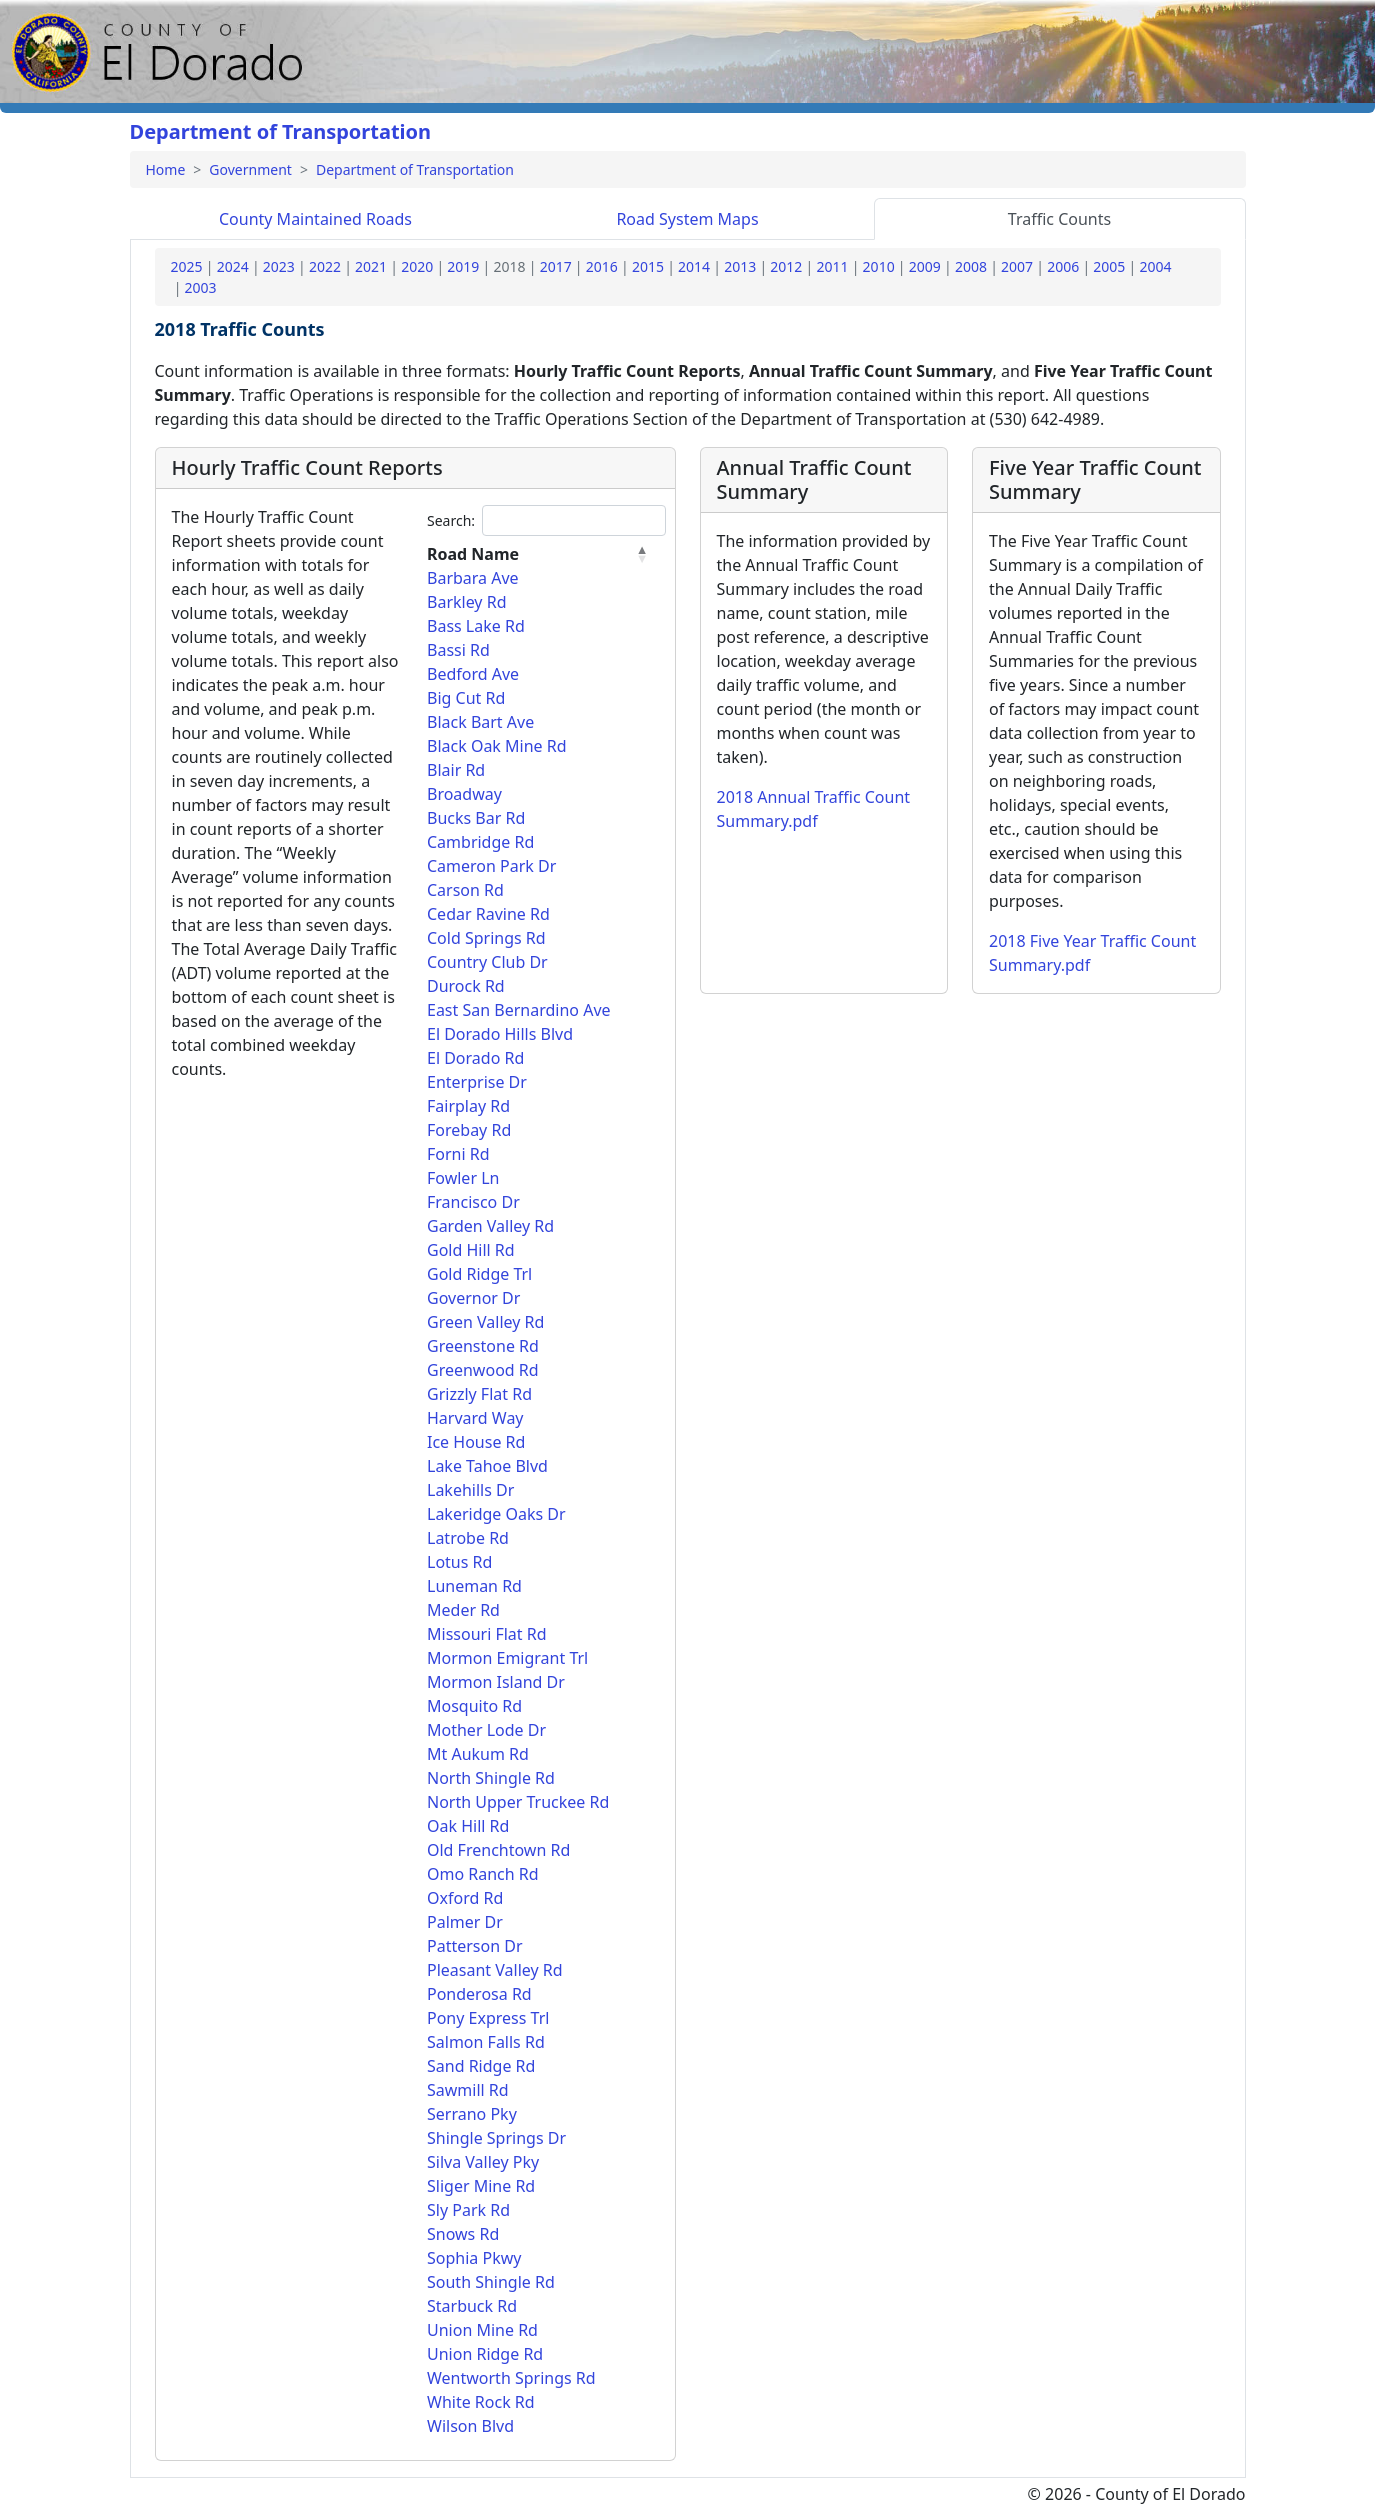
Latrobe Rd (468, 1538)
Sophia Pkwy (474, 2258)
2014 (694, 266)
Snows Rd (463, 2234)
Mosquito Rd (474, 1706)
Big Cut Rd (466, 698)
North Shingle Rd (491, 1778)
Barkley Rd (466, 602)
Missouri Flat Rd (487, 1634)
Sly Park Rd (468, 2210)
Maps (687, 219)
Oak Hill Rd (468, 1826)
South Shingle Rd (491, 2282)
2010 (879, 266)
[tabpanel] (688, 1358)
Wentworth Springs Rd (511, 2378)
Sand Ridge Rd (481, 2066)
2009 (925, 266)
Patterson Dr (475, 1946)
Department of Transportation (281, 131)
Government (250, 169)
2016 (602, 266)
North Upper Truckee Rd (518, 1802)
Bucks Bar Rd (476, 818)
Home (166, 169)
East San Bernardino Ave (519, 1010)
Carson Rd (465, 890)
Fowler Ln (463, 1178)
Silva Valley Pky (483, 2162)
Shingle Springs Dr (496, 2138)
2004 (1155, 266)
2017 (556, 266)
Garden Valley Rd (490, 1226)
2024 (233, 266)
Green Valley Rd (485, 1322)
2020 (417, 266)
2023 (279, 266)
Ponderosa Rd (479, 1994)
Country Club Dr (487, 962)
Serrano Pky (472, 2114)
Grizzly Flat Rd (479, 1394)
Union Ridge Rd (485, 2354)
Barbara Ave (473, 578)
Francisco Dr (473, 1202)
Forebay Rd (469, 1130)
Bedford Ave (473, 674)
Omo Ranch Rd (483, 1874)
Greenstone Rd (483, 1346)
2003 (201, 287)
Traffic (1059, 219)
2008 (971, 266)
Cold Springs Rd (486, 938)
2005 (1109, 266)
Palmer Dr (465, 1922)
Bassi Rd (458, 650)
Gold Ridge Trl (479, 1274)
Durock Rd (466, 986)
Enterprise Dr (477, 1082)
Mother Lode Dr (486, 1730)
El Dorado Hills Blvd (500, 1034)
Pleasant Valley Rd (495, 1970)
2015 (648, 266)
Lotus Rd (459, 1562)
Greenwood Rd (483, 1370)
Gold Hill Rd (471, 1250)
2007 (1017, 266)
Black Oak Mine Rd (497, 746)
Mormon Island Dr (496, 1682)
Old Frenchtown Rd (498, 1850)
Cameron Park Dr (491, 866)
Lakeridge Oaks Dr (496, 1514)
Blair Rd (456, 770)
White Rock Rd (481, 2402)
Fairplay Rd (468, 1106)
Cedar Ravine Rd (488, 914)
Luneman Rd (474, 1586)
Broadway (464, 794)
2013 (740, 266)
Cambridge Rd (480, 842)
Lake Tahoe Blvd (487, 1466)
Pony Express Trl (488, 2018)
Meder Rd (463, 1610)
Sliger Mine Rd (481, 2186)
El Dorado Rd (475, 1058)
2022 (325, 266)
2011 (832, 266)
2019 (463, 266)
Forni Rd (458, 1154)
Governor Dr (473, 1298)
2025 (187, 266)
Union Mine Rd (482, 2330)
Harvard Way (475, 1418)
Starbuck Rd (472, 2306)
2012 (786, 266)
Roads (315, 219)
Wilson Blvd (470, 2426)
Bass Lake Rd (476, 626)
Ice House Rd (476, 1442)
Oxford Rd (465, 1898)
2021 (371, 266)
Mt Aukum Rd (478, 1754)
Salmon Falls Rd (486, 2042)
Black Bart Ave (480, 722)
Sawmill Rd (468, 2090)
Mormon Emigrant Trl (507, 1658)
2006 (1063, 266)
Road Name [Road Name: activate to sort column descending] (473, 554)
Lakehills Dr (470, 1490)
